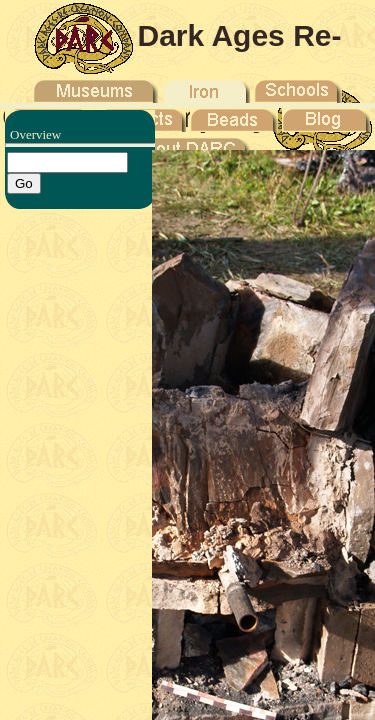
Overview (35, 134)
